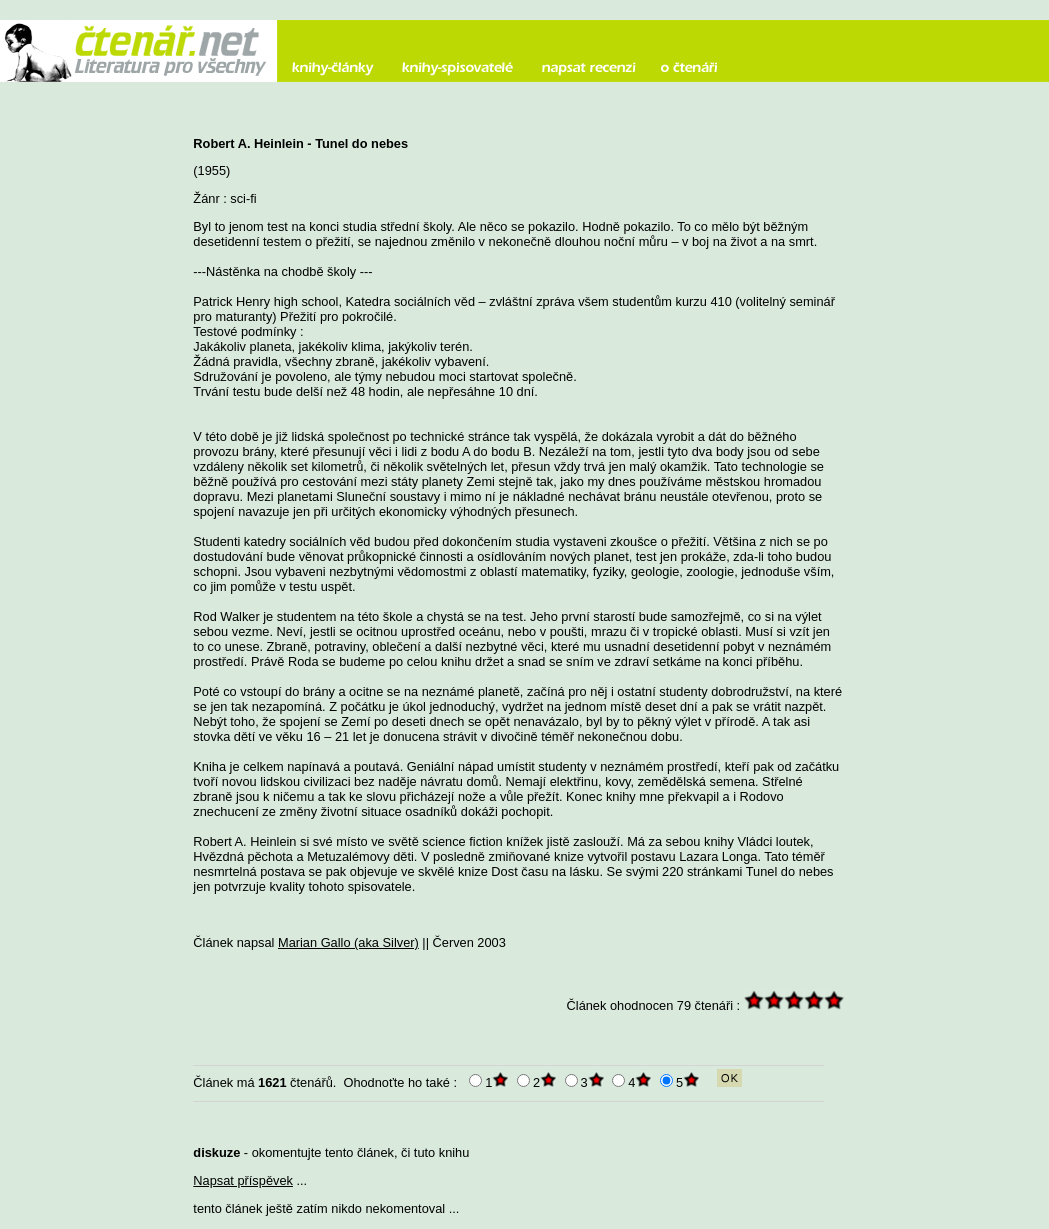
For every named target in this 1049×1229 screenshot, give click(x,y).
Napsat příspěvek (243, 1180)
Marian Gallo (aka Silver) (348, 942)
